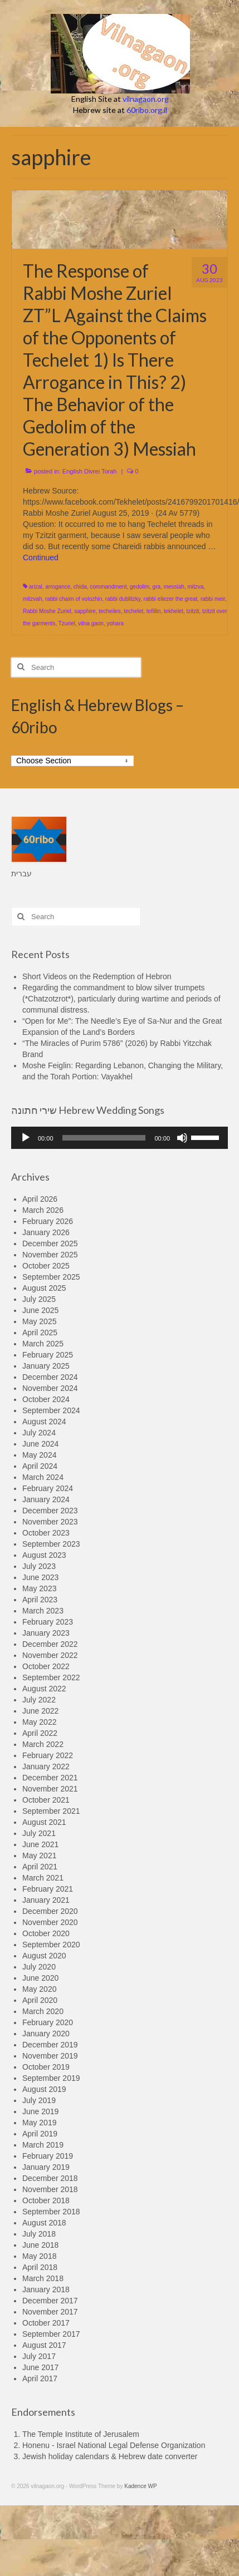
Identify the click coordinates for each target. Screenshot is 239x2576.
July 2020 (39, 1966)
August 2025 (44, 1288)
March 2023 (43, 1610)
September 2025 (51, 1276)
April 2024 (39, 1466)
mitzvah (32, 599)
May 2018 (39, 2256)
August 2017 (44, 2345)
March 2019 (43, 2144)
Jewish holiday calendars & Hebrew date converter (109, 2456)
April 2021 (39, 1866)
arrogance (57, 587)
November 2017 (50, 2311)
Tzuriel (66, 623)
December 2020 (50, 1911)
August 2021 (44, 1822)
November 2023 (50, 1521)
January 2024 (46, 1499)
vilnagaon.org (146, 98)
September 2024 (51, 1410)
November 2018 (50, 2189)
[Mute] (182, 1137)
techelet (133, 611)
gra (156, 587)
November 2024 (50, 1388)
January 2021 (46, 1900)
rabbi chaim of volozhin (73, 599)
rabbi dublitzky (122, 599)
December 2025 (50, 1243)
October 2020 (46, 1933)
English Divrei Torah (89, 471)
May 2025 (39, 1321)
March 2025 (43, 1343)
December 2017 (50, 2300)
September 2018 (51, 2211)
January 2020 (46, 2033)
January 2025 (46, 1365)
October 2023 (46, 1532)
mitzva (195, 587)
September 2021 (51, 1811)
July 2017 (39, 2356)
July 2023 (39, 1566)
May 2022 (39, 1722)
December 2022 (50, 1644)
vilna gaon (91, 623)
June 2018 (40, 2245)
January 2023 (46, 1632)
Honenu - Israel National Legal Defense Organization (113, 2445)
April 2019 (39, 2133)
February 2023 (47, 1621)
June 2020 (40, 1977)
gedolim (139, 587)
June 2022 (40, 1710)
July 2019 (39, 2100)
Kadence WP (140, 2486)
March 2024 (43, 1477)
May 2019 (39, 2122)
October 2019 (46, 2066)
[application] (119, 1138)
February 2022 (47, 1755)
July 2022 (39, 1699)
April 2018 (39, 2267)
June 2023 (40, 1577)
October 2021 (46, 1799)
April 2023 (39, 1599)
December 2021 (50, 1777)
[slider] (104, 1138)
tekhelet (173, 611)
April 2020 (39, 2000)
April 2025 (39, 1332)
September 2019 (51, 2078)
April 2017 (39, 2378)
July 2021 (39, 1833)
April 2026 (39, 1199)
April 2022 (39, 1733)
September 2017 (51, 2334)
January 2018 (46, 2289)
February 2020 (47, 2022)
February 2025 (47, 1354)
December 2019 (50, 2044)
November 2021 (50, 1788)
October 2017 (46, 2322)
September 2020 (51, 1944)
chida (80, 587)
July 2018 (39, 2233)
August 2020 (44, 1955)
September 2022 (51, 1677)
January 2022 (46, 1766)
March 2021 (43, 1877)
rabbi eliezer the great (171, 599)
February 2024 (47, 1488)
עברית (21, 873)
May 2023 (39, 1588)
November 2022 (50, 1655)
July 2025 (39, 1299)
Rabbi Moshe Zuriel (47, 611)
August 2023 (44, 1555)
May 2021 (39, 1855)
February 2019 (47, 2155)
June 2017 (40, 2367)
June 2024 (40, 1443)
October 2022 (46, 1666)
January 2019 (46, 2167)
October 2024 (46, 1399)
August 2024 (44, 1421)
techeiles (109, 611)
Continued (40, 557)
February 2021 (47, 1888)
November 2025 (50, 1254)
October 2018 (46, 2200)
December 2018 (50, 2178)
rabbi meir (213, 599)
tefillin (154, 611)
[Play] (25, 1137)
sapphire (84, 611)
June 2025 (40, 1310)
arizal (35, 587)
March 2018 (43, 2278)
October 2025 (46, 1265)
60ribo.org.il (146, 110)
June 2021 (40, 1844)
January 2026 (46, 1232)
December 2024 (50, 1377)
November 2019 (50, 2055)
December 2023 (50, 1510)
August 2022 (44, 1688)
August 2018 (44, 2222)
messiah (174, 587)
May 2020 (39, 1989)
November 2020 (50, 1922)
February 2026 (47, 1221)
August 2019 (44, 2089)
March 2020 (43, 2011)
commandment (108, 587)
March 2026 (43, 1210)
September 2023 (51, 1543)
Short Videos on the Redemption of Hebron (96, 976)
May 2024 (39, 1454)
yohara (115, 623)
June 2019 (40, 2111)
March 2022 (43, 1744)
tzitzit (193, 611)
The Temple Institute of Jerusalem (80, 2434)
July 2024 (39, 1432)
